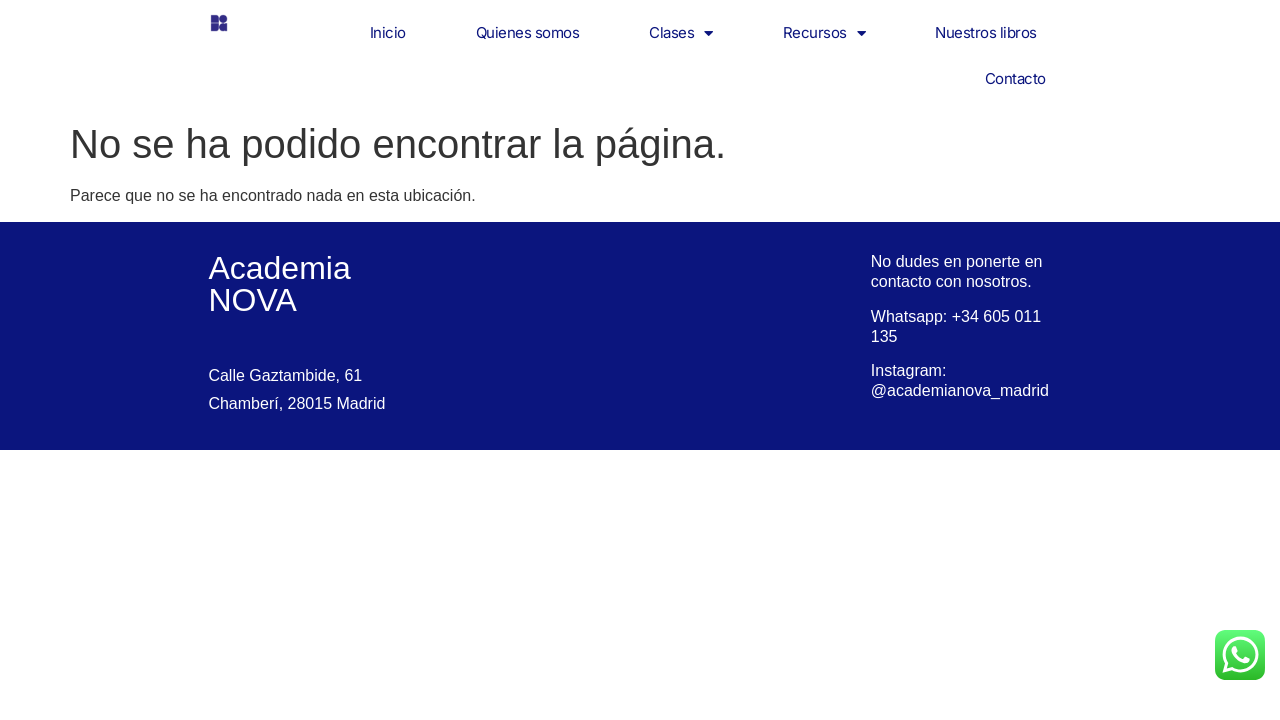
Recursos (824, 33)
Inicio (388, 32)
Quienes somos (528, 32)
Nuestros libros (986, 32)
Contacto (1015, 78)
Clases (681, 33)
